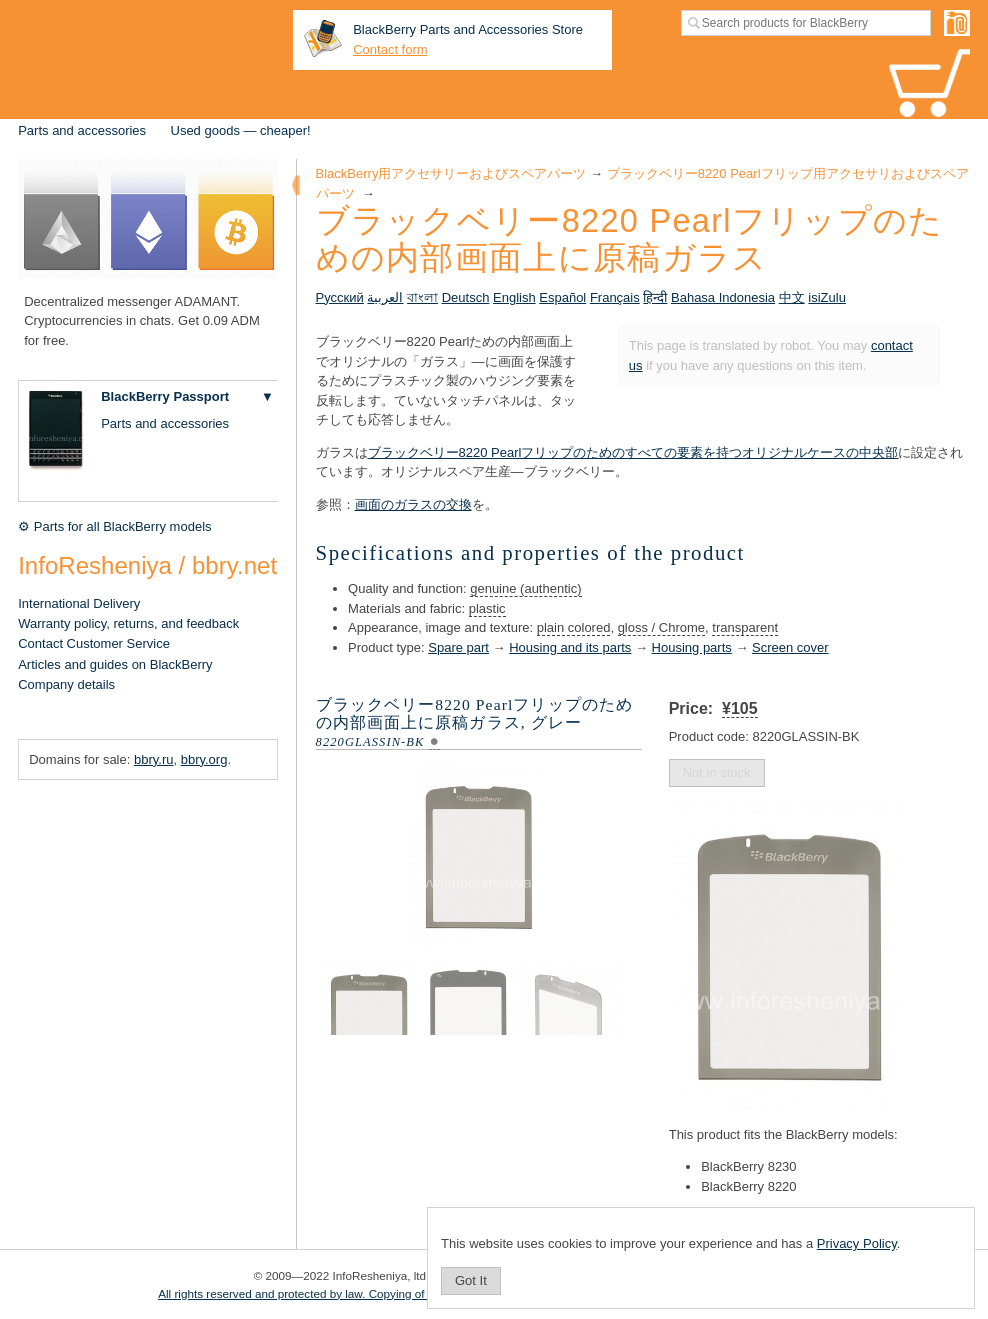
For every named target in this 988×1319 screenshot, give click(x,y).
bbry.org (204, 759)
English (514, 297)
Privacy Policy (857, 1243)
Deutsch (466, 297)
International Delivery (79, 603)
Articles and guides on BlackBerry (115, 664)
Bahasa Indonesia (723, 297)
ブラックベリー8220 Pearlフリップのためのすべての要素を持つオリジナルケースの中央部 (633, 452)
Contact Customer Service (94, 643)
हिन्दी (655, 297)
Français (615, 297)
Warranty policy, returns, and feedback (128, 623)
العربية (385, 297)
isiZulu (827, 297)
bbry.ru (154, 759)
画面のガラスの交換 (413, 504)
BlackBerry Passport (165, 396)
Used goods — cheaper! (241, 130)
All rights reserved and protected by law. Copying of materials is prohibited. (351, 1293)
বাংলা (422, 297)
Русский (340, 297)
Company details (66, 684)
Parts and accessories (82, 130)
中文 (792, 297)
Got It (471, 1280)
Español (562, 297)
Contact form (390, 49)
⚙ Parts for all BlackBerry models (114, 526)
